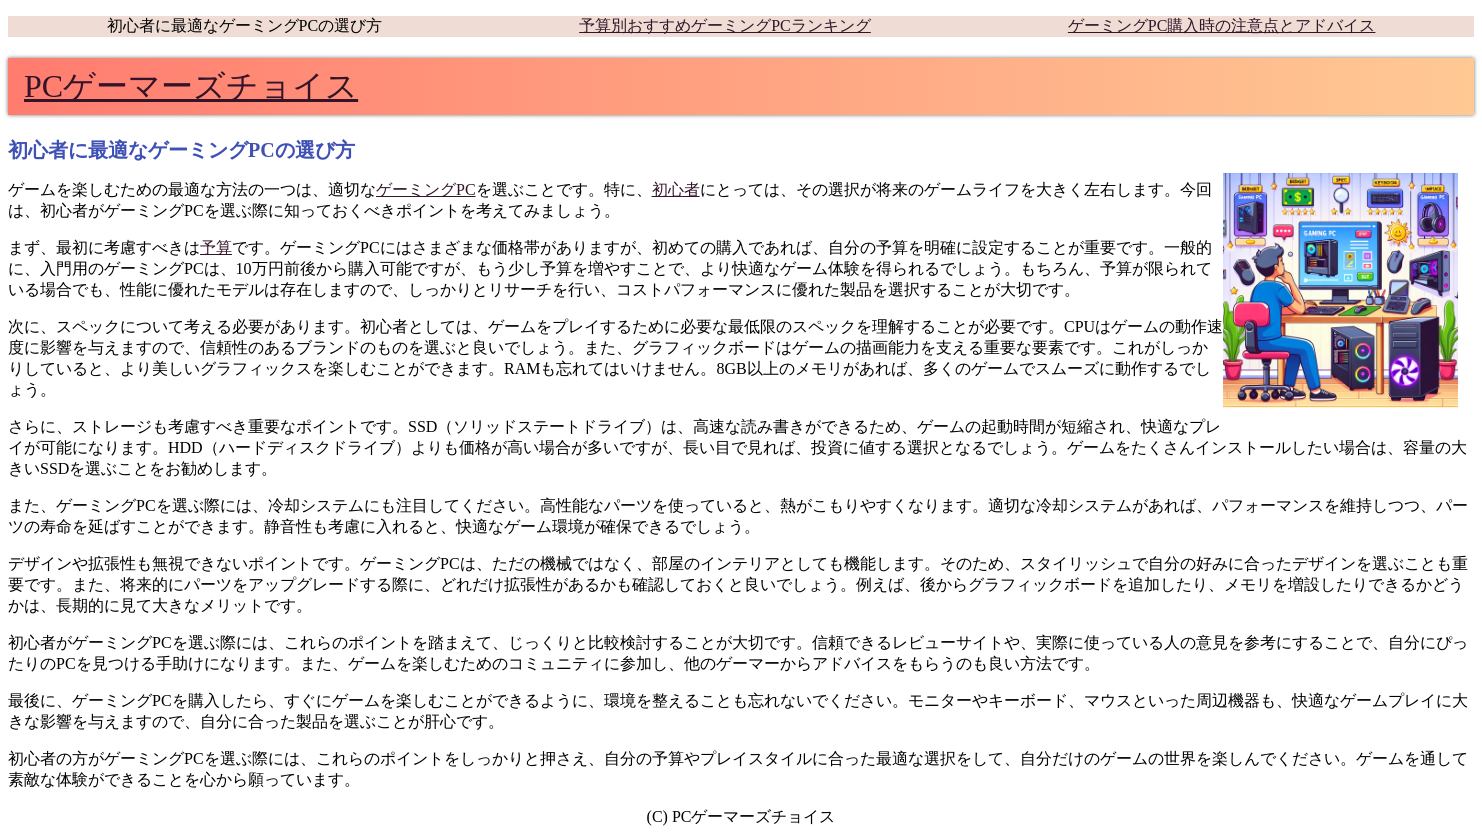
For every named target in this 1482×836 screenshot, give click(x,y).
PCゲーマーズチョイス (191, 86)
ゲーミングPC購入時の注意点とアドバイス (1222, 25)
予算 (216, 247)
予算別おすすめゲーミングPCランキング (725, 25)
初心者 (676, 189)
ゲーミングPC (426, 189)
